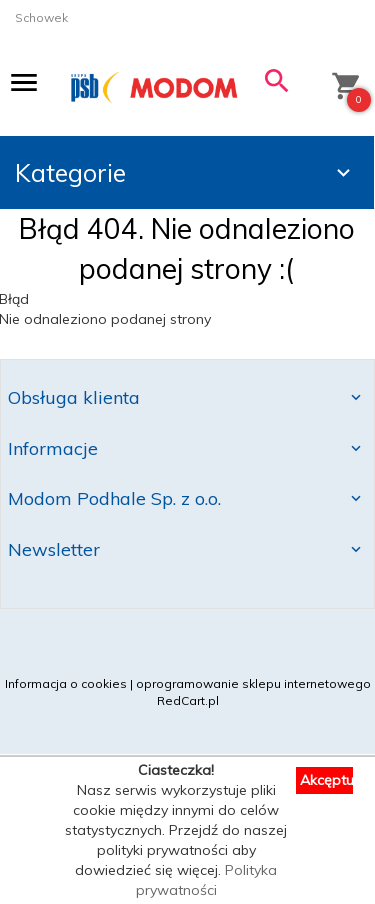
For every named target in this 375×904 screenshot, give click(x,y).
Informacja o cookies (66, 683)
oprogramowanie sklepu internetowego (253, 683)
